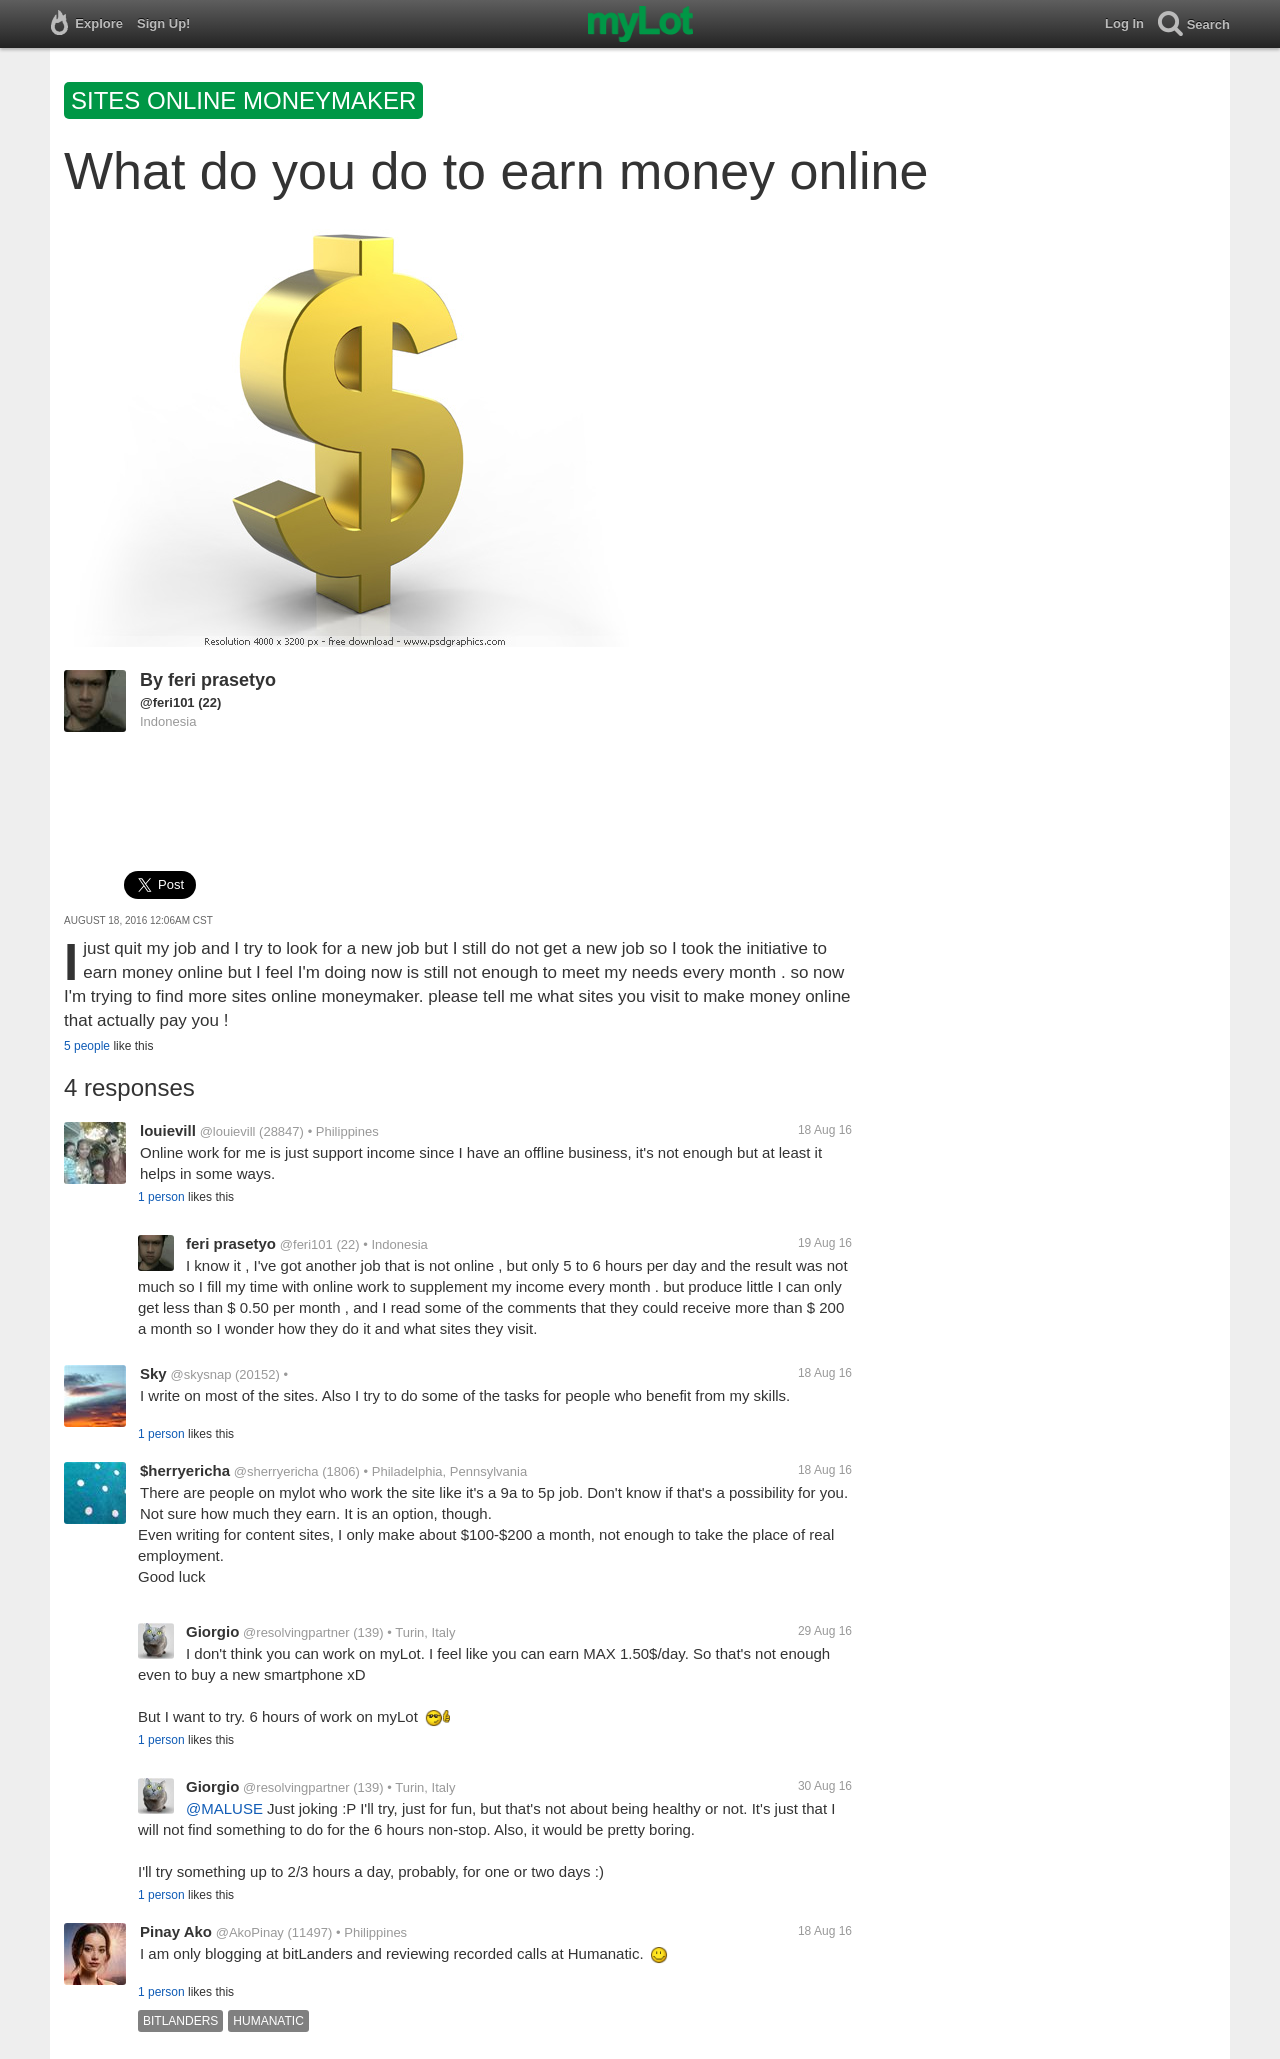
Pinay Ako (176, 1931)
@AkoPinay (250, 1932)
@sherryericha (276, 1471)
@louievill (228, 1131)
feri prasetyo (222, 680)
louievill (168, 1130)
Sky (153, 1373)
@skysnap (200, 1374)
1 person (161, 1197)
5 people (87, 1046)
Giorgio (212, 1631)
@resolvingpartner (296, 1632)
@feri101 (167, 702)
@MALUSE (224, 1808)
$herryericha (185, 1470)
